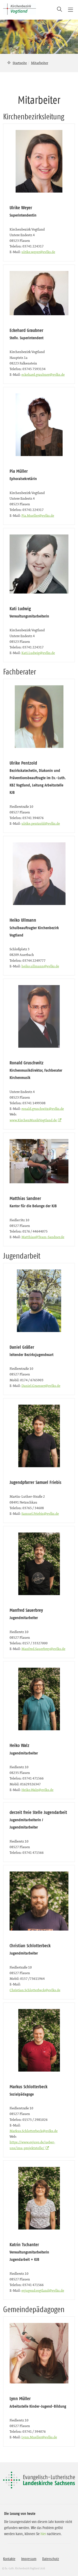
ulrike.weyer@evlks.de (38, 252)
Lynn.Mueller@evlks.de (39, 2437)
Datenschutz (50, 2559)
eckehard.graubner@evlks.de (43, 374)
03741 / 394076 (34, 2431)
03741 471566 (33, 1778)
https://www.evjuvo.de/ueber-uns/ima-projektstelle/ (32, 2145)
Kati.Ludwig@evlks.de (38, 652)
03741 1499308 (34, 1103)
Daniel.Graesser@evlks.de (40, 1385)
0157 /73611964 (32, 1978)
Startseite (20, 62)
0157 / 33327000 (35, 1643)
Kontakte (9, 2559)
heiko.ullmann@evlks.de (40, 966)
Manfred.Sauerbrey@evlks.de (43, 1648)
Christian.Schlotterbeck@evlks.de (35, 1990)
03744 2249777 (34, 960)
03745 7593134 (34, 369)
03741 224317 (33, 246)
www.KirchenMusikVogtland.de (33, 1120)
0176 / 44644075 (35, 1231)
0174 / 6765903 (31, 1380)
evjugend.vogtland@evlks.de (42, 2290)
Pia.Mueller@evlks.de (37, 515)
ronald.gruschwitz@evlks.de (42, 1108)
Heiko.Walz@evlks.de (37, 1789)
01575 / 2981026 (35, 2119)
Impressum (28, 2559)
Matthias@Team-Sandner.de (42, 1237)
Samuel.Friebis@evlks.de (40, 1513)
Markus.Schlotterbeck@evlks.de (34, 2131)
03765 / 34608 (33, 1508)
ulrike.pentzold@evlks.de (40, 823)
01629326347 (30, 1784)
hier (43, 2534)
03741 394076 (33, 817)
